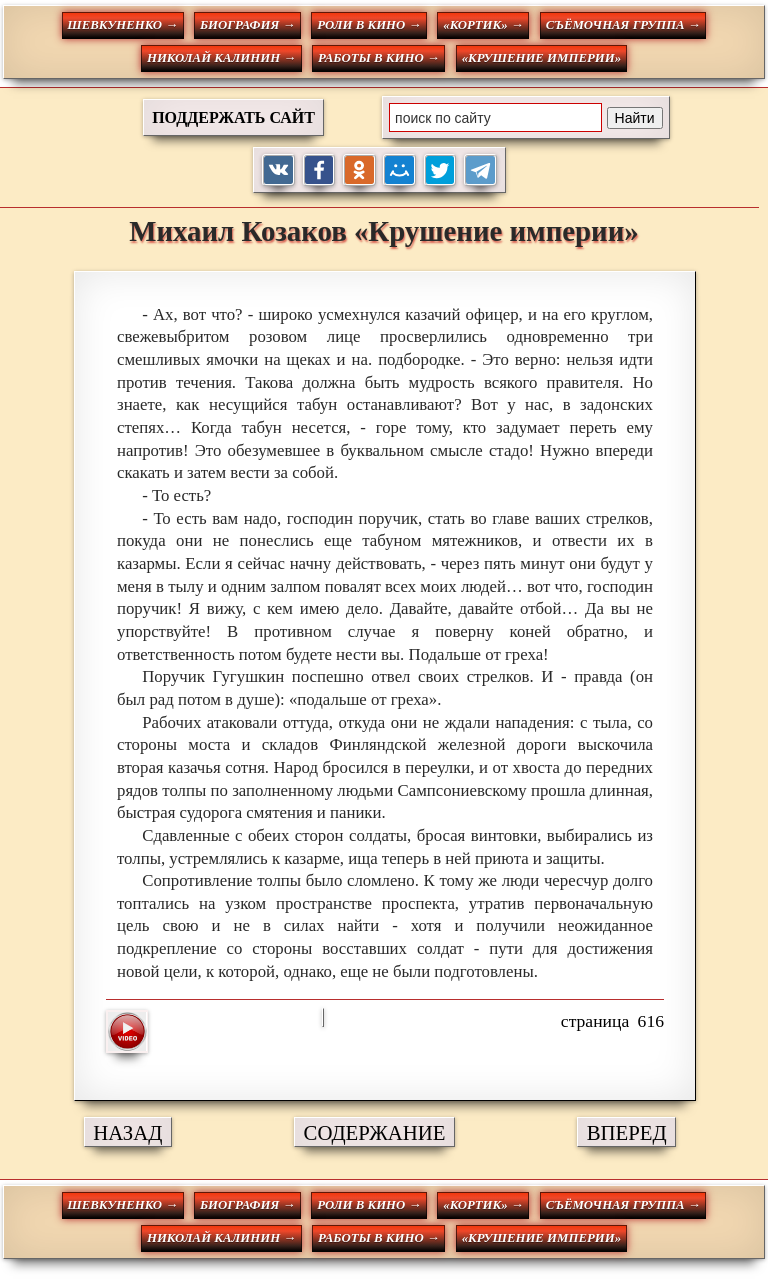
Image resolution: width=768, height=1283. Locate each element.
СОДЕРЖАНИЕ (375, 1132)
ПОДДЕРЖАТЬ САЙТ (233, 117)
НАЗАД (127, 1132)
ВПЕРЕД (627, 1132)
